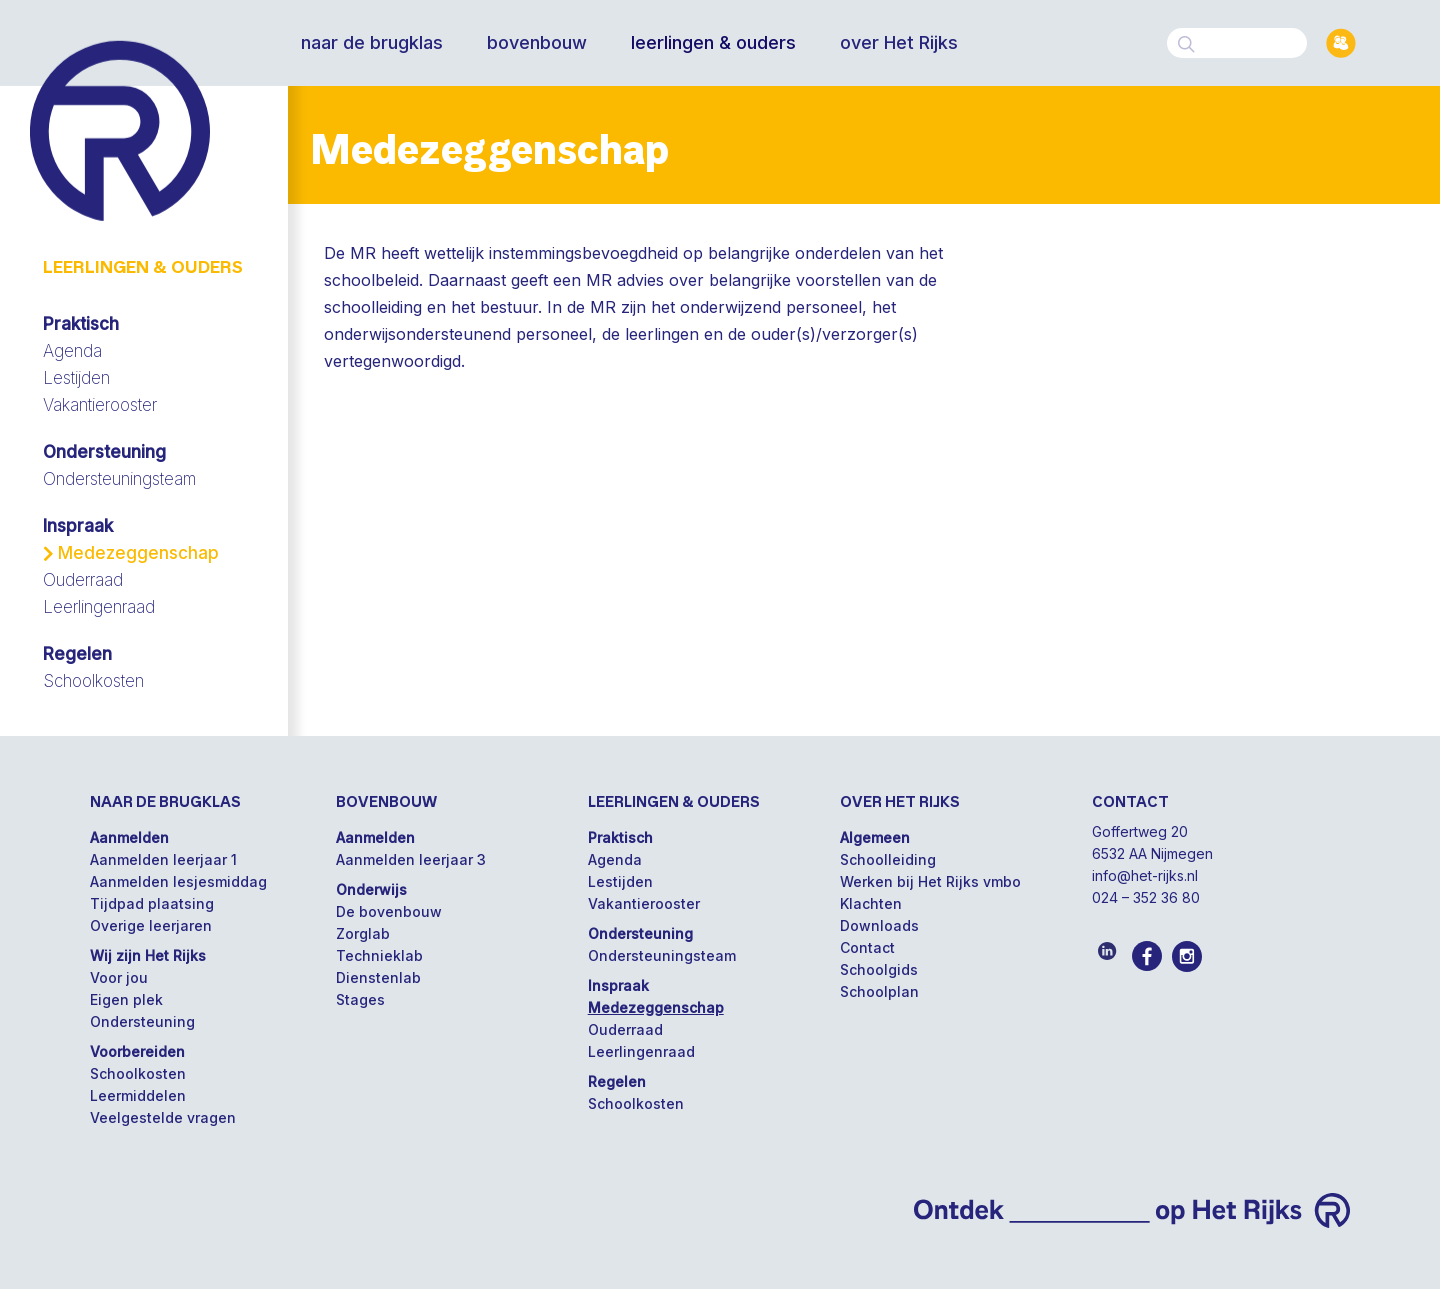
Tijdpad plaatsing (152, 903)
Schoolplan (879, 991)
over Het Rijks (899, 43)
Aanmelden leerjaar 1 (163, 859)
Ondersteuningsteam (119, 479)
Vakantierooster (100, 405)
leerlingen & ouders (713, 43)
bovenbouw (537, 43)
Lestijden (76, 378)
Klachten (871, 903)
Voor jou (119, 977)
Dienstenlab (378, 977)
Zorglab (363, 933)
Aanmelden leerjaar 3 (411, 859)
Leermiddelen (138, 1095)
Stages (360, 999)
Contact (867, 947)
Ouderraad (83, 580)
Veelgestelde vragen (163, 1117)
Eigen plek (126, 999)
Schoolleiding (888, 859)
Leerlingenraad (99, 607)
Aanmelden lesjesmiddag (178, 881)
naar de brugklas (372, 43)
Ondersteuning (142, 1021)
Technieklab (379, 955)
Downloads (879, 925)
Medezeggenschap (138, 553)
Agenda (72, 351)
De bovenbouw (389, 911)
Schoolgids (879, 969)
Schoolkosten (93, 681)
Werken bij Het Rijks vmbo (930, 881)
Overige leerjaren (151, 925)
